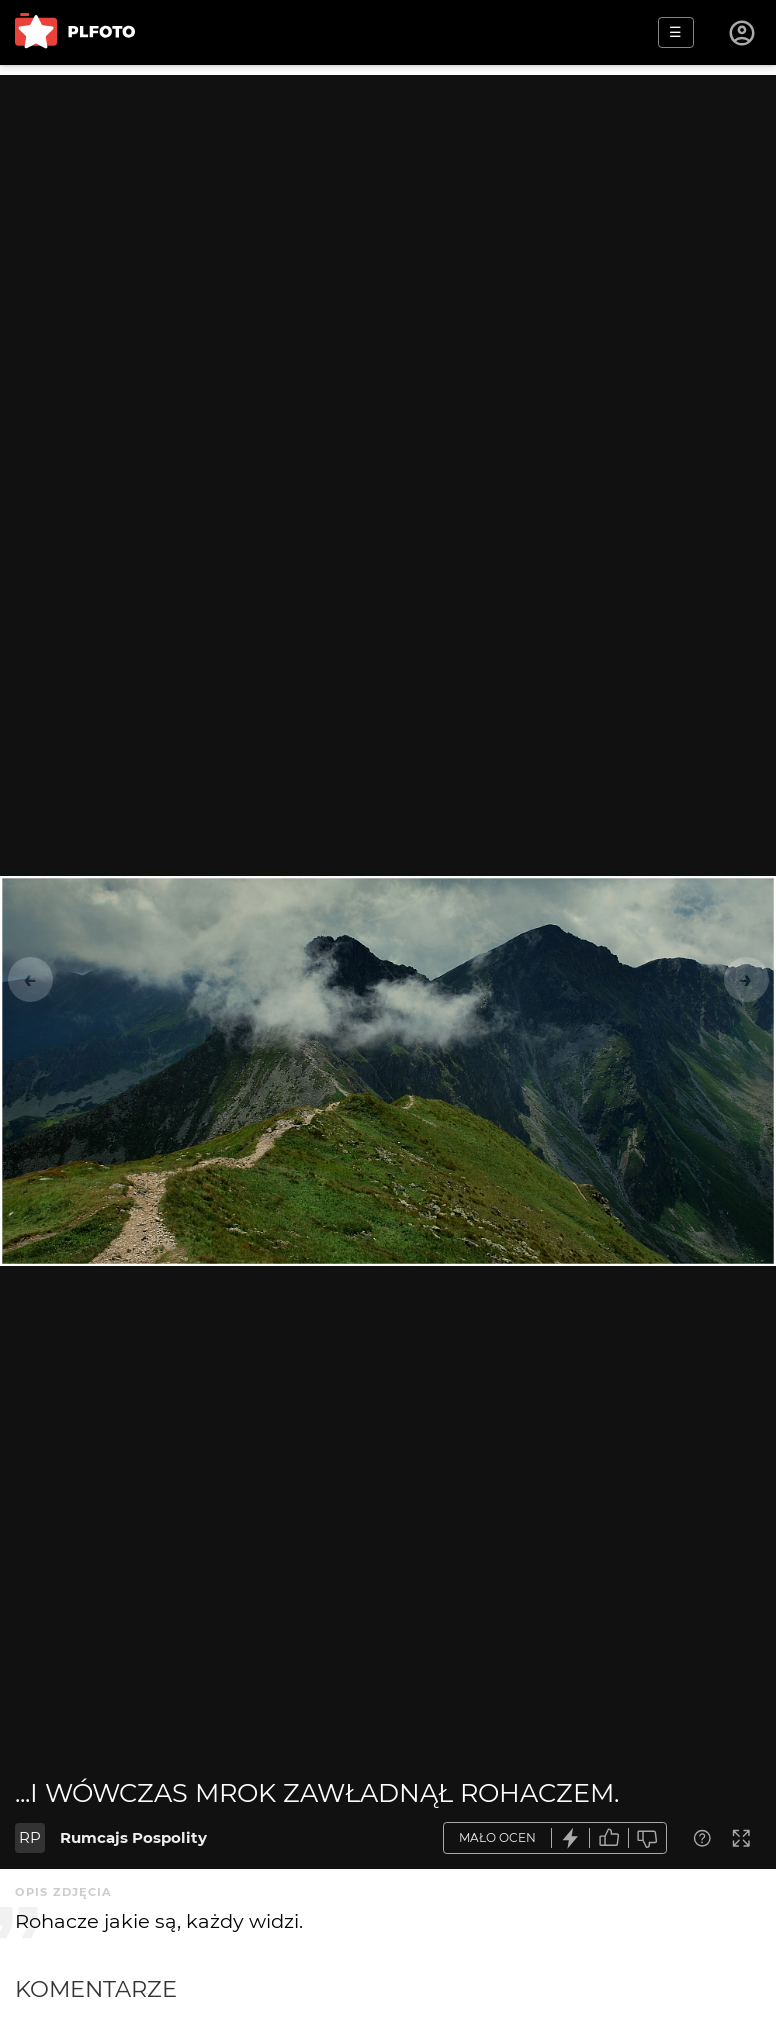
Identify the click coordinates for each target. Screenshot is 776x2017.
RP (30, 1837)
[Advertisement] (388, 215)
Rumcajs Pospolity (133, 1837)
